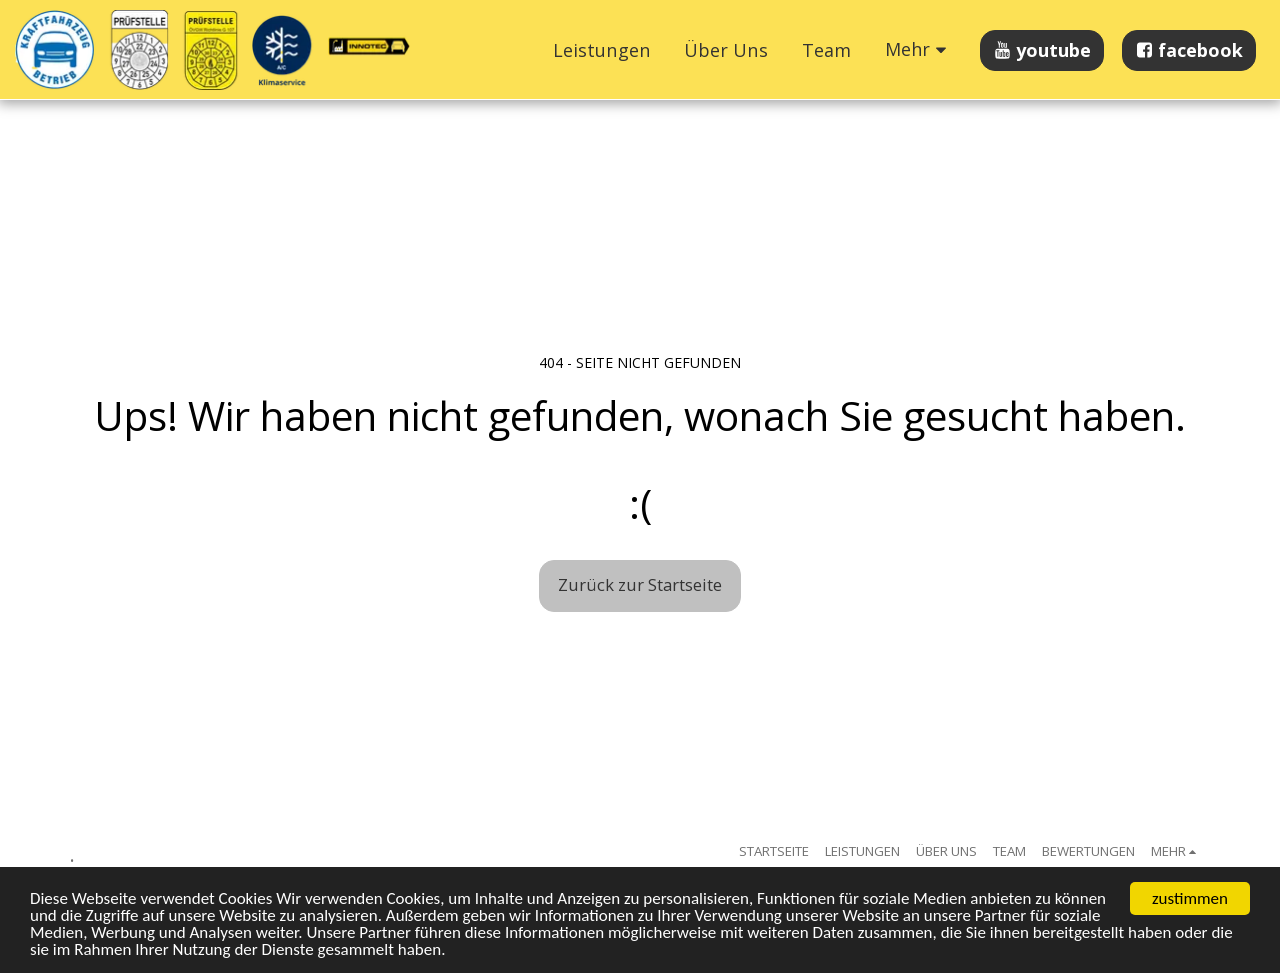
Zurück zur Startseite (640, 584)
